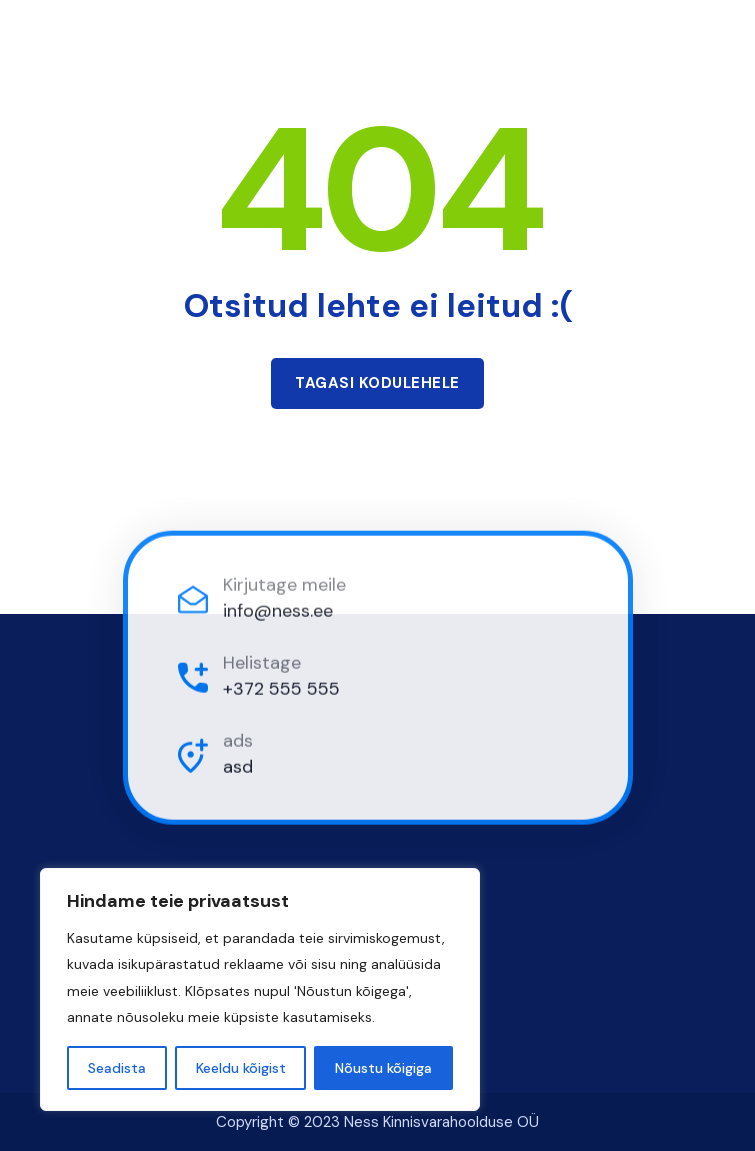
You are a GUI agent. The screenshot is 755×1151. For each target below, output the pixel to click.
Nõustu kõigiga (383, 1068)
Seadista (117, 1068)
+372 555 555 (281, 690)
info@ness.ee (278, 612)
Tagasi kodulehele (377, 383)
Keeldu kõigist (241, 1068)
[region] (260, 989)
